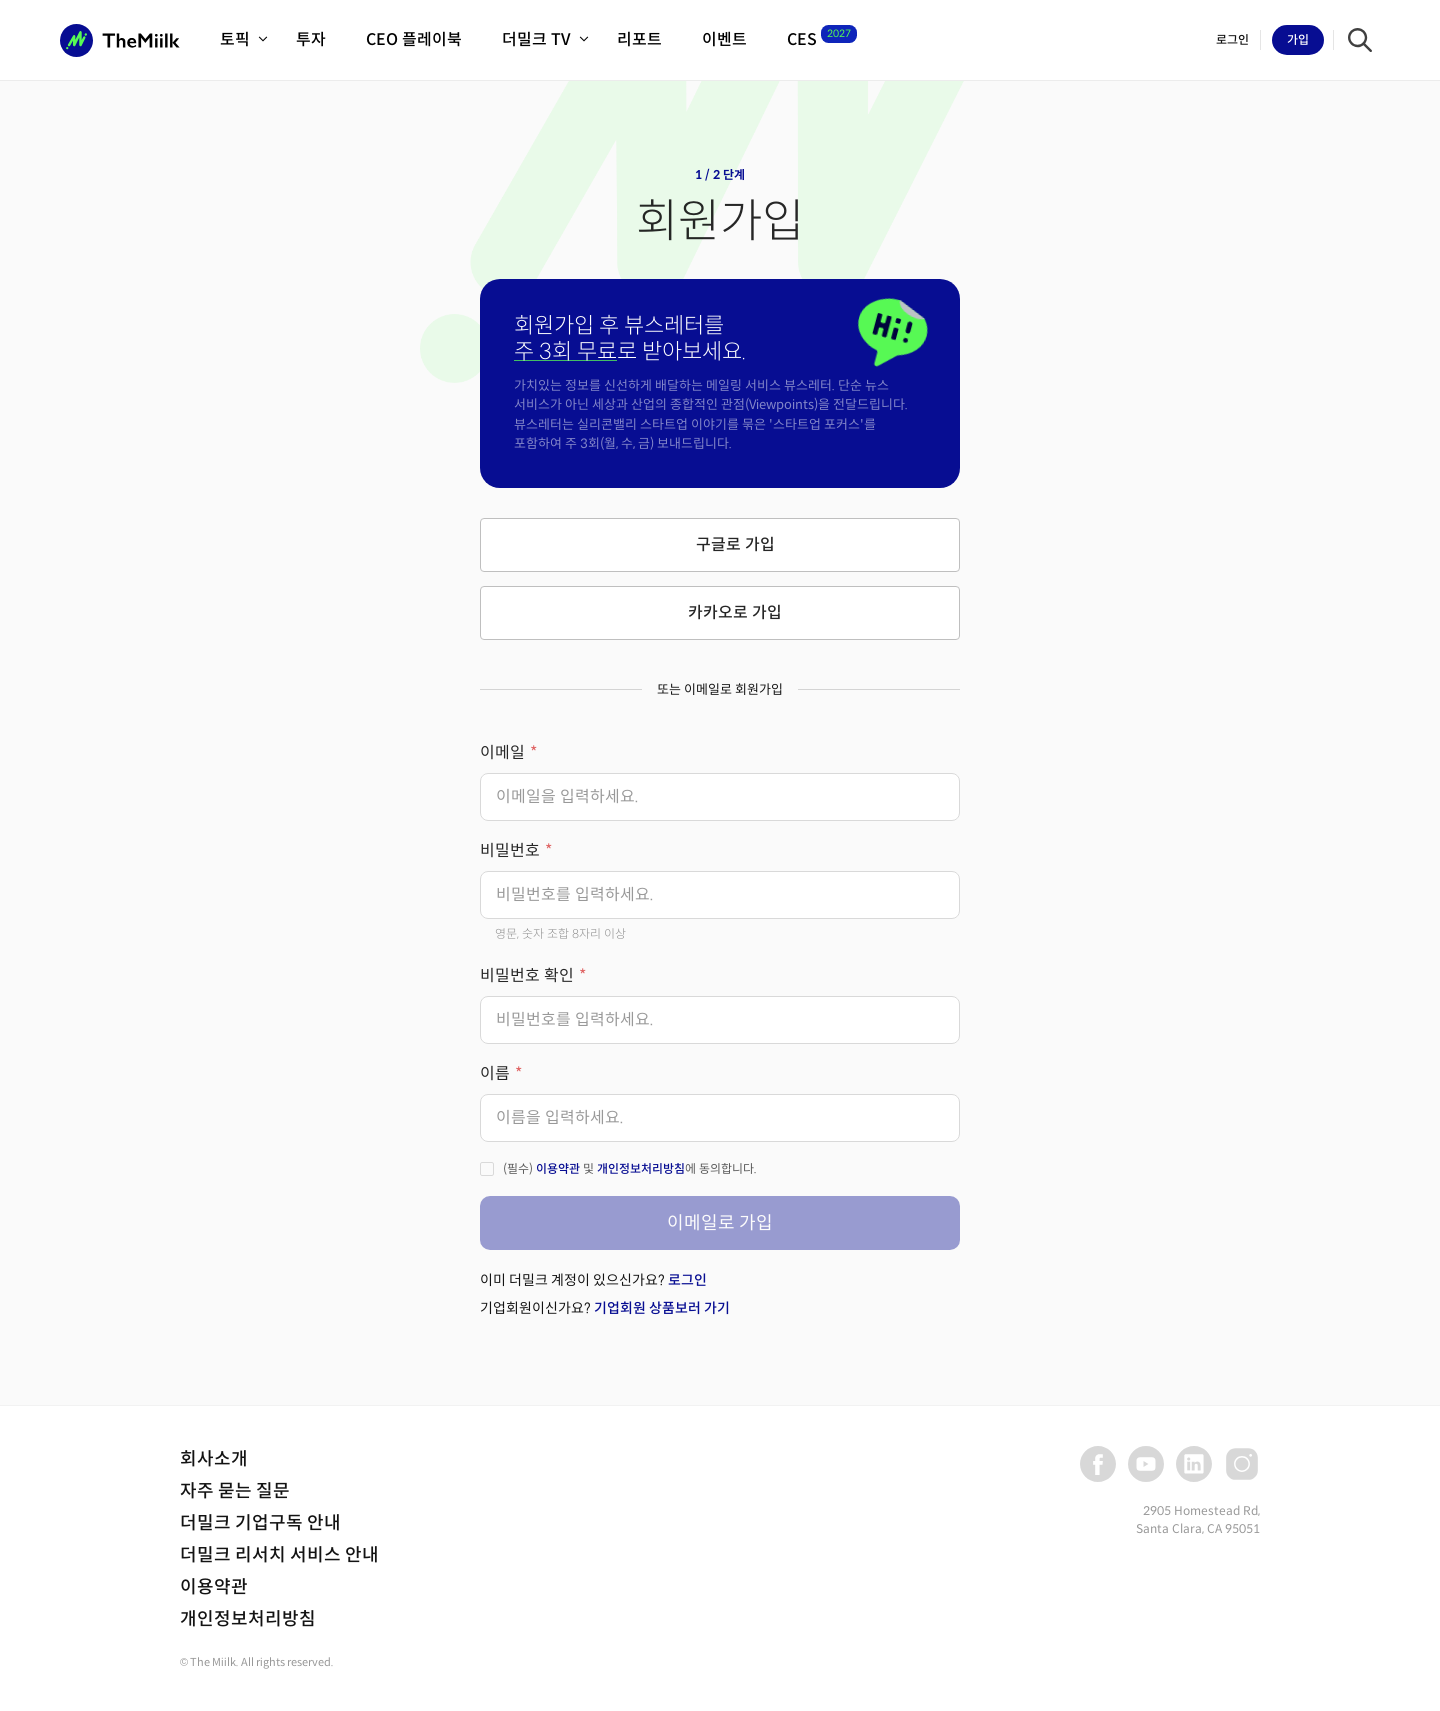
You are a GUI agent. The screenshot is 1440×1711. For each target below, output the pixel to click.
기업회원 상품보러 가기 (662, 1308)
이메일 (502, 752)
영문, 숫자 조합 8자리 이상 (560, 933)
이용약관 (558, 1168)
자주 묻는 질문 (235, 1491)
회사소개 (214, 1459)
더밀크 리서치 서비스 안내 (279, 1555)
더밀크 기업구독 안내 (260, 1523)
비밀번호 (510, 850)
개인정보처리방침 (641, 1168)
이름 (495, 1073)
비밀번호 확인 (527, 975)
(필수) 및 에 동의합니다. (630, 1168)
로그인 (687, 1280)
